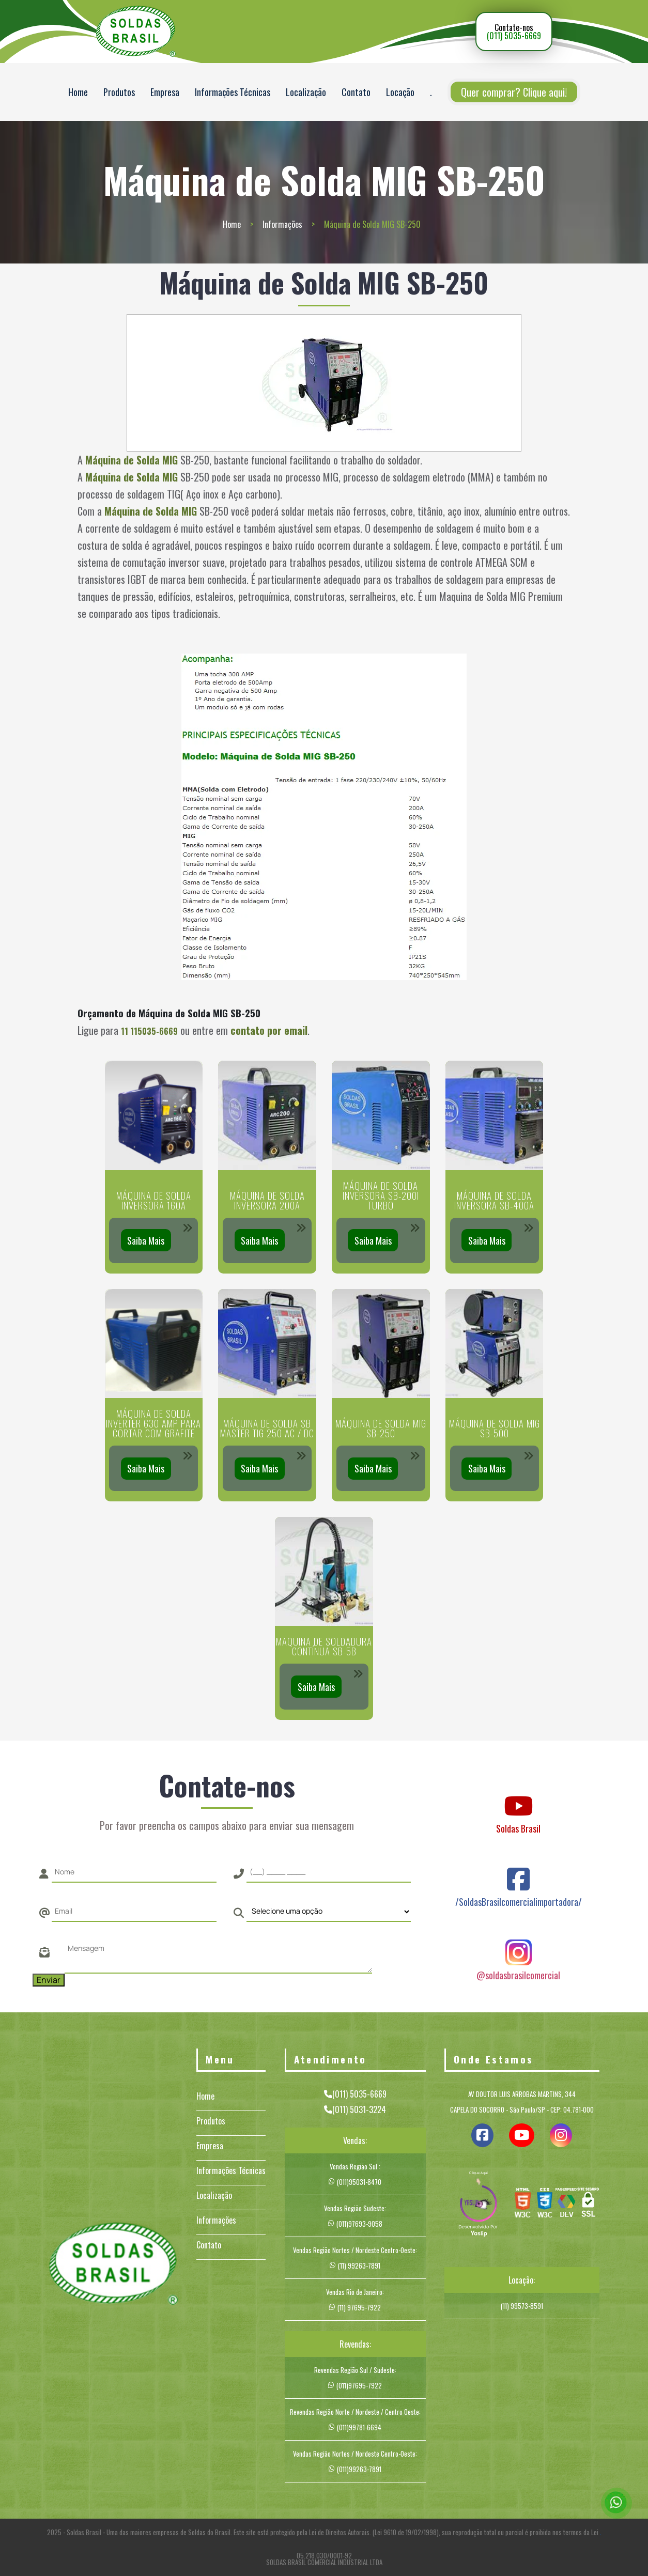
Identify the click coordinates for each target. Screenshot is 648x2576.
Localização (306, 92)
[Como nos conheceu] (328, 1911)
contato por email (268, 1030)
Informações (282, 224)
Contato (356, 92)
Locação (400, 92)
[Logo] (113, 2265)
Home (78, 92)
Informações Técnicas (232, 92)
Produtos (119, 92)
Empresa (164, 92)
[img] (478, 2205)
